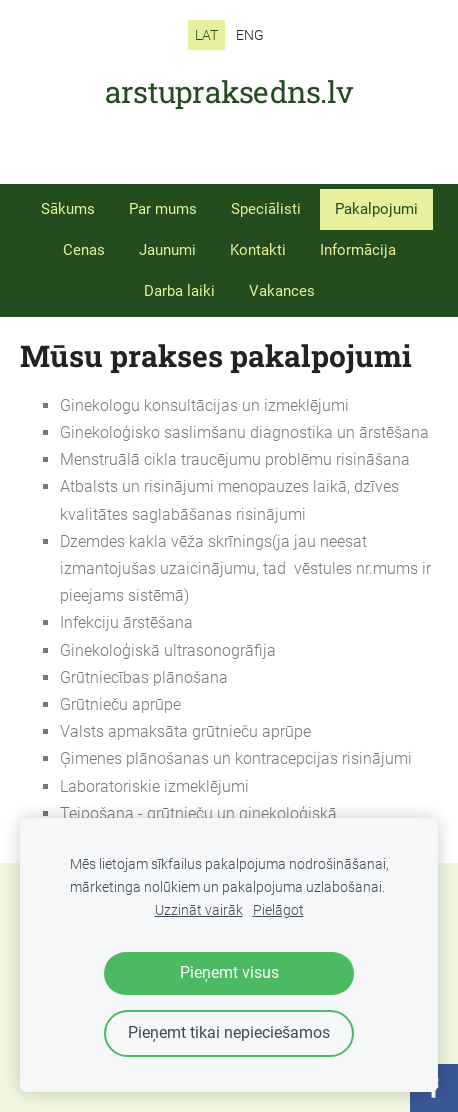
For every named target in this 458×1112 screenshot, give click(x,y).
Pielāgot (278, 910)
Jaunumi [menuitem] (167, 250)
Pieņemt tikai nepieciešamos (229, 1032)
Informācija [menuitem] (358, 250)
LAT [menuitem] (206, 35)
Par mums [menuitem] (163, 209)
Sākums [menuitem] (68, 209)
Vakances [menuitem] (282, 291)
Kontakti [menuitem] (258, 250)
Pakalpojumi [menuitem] (376, 209)
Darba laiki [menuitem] (179, 291)
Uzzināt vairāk (199, 910)
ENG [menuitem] (250, 35)
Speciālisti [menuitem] (266, 209)
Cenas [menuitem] (84, 250)
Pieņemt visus (229, 972)
